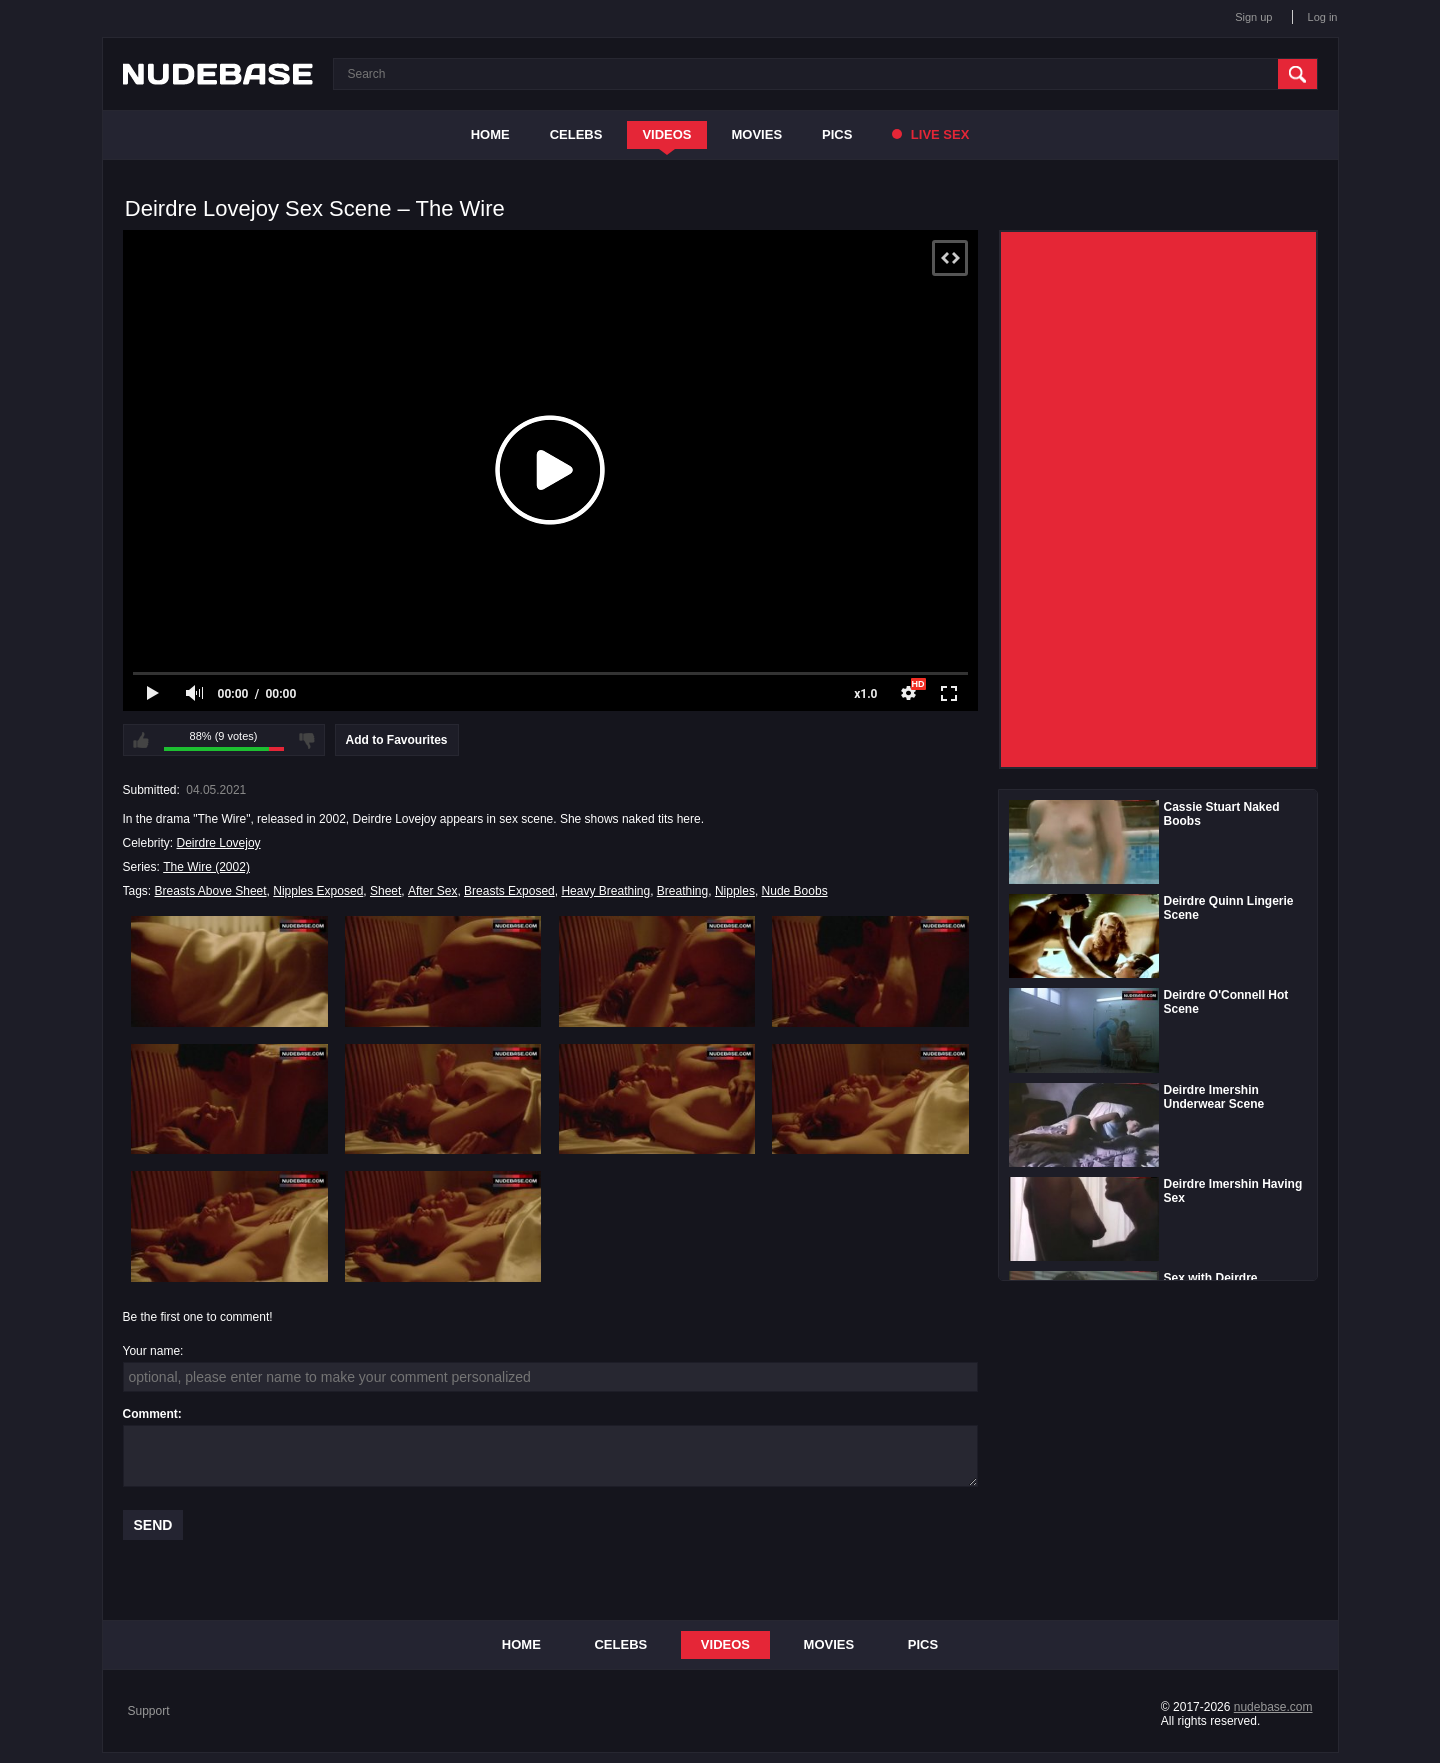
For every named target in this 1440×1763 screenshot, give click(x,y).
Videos (666, 134)
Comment (150, 1414)
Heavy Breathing (605, 891)
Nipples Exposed (318, 891)
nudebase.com (1273, 1707)
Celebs (576, 134)
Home (490, 134)
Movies (757, 134)
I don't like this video (307, 740)
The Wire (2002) (206, 867)
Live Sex (930, 134)
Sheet (385, 891)
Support (149, 1711)
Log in (1323, 17)
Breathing (682, 891)
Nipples (735, 891)
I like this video (141, 740)
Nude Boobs (795, 891)
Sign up (1253, 17)
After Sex (432, 891)
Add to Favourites (397, 740)
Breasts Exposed (509, 891)
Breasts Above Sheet (211, 891)
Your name (152, 1351)
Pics (837, 134)
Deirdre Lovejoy (219, 843)
